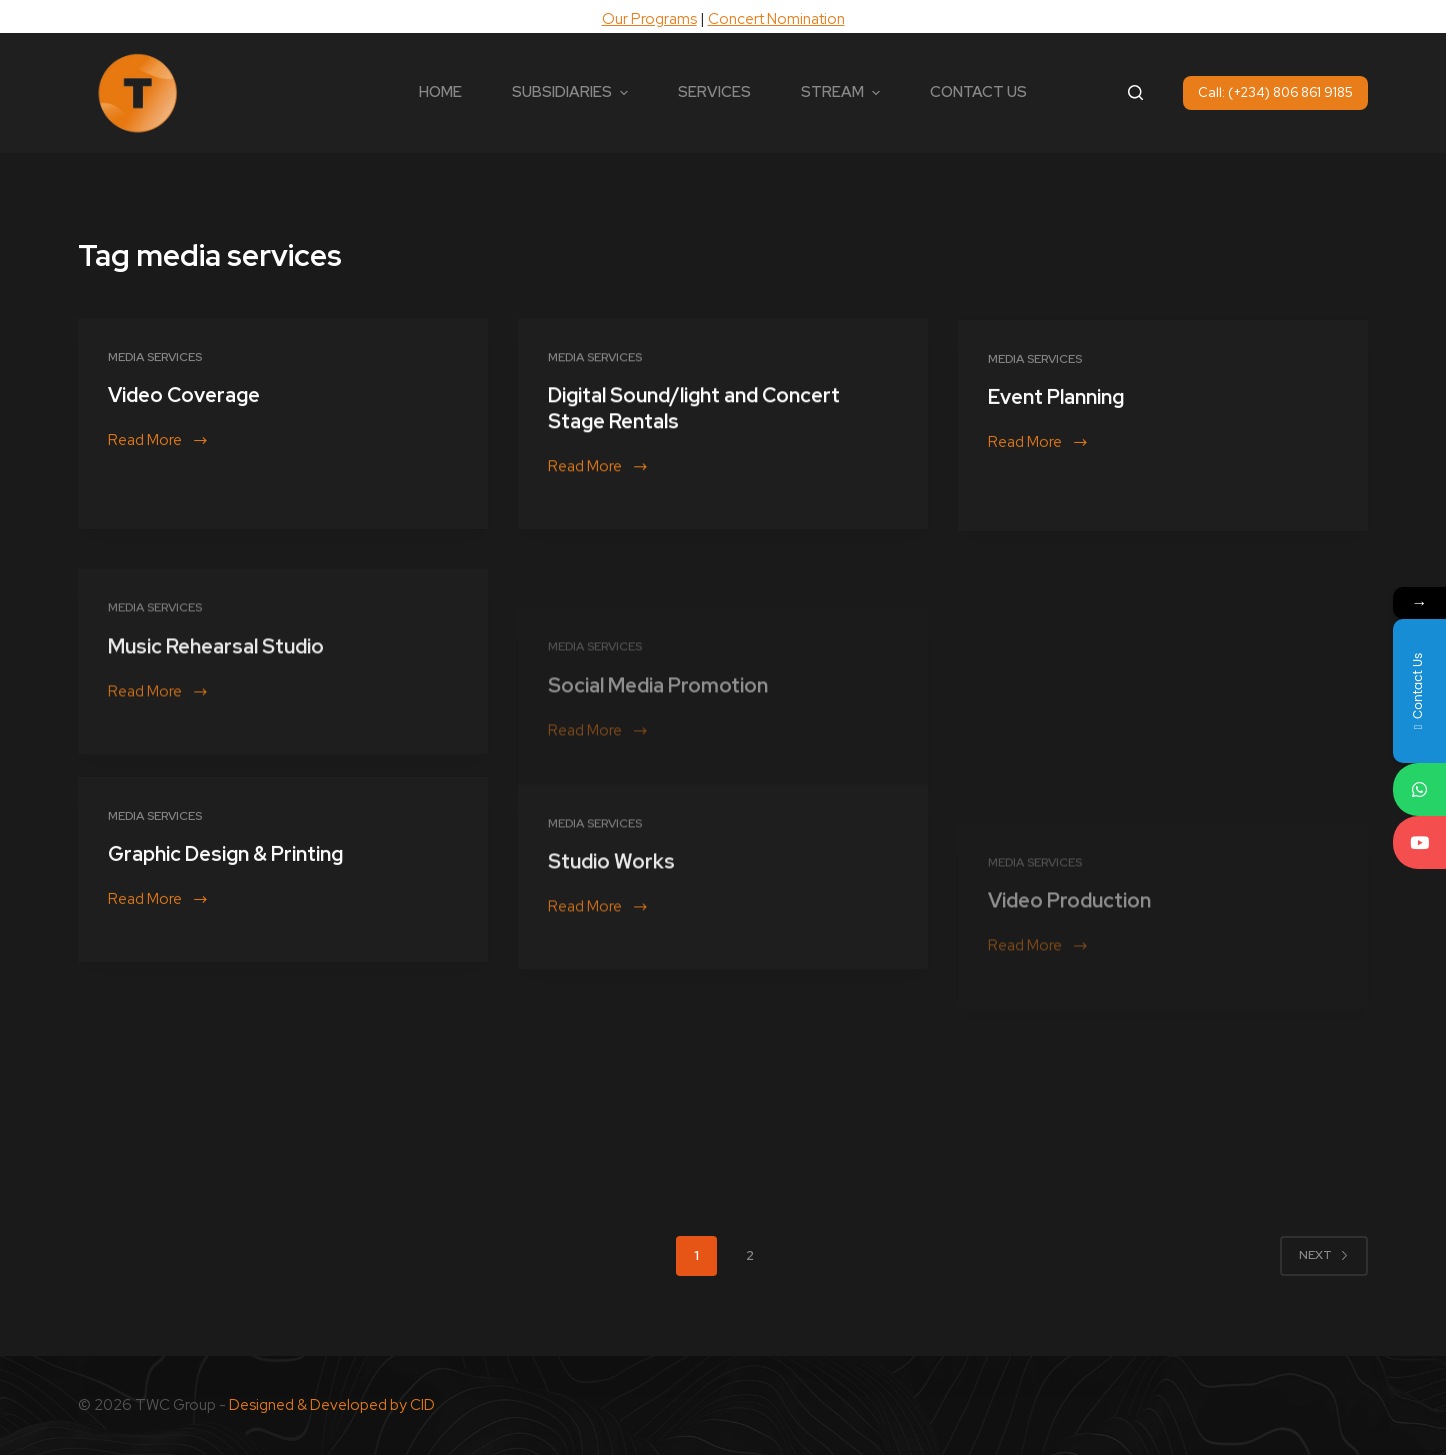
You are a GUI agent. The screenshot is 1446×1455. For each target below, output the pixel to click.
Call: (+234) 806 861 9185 (1275, 92)
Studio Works (611, 947)
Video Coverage (184, 396)
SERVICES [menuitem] (714, 92)
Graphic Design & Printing (225, 873)
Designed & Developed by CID (332, 1405)
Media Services (155, 357)
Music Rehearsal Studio (216, 731)
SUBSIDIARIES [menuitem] (572, 92)
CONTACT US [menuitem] (978, 92)
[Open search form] (1135, 92)
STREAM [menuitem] (843, 92)
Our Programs (649, 19)
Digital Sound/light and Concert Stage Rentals (694, 413)
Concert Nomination (776, 19)
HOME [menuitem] (440, 92)
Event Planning (1056, 416)
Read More (157, 441)
